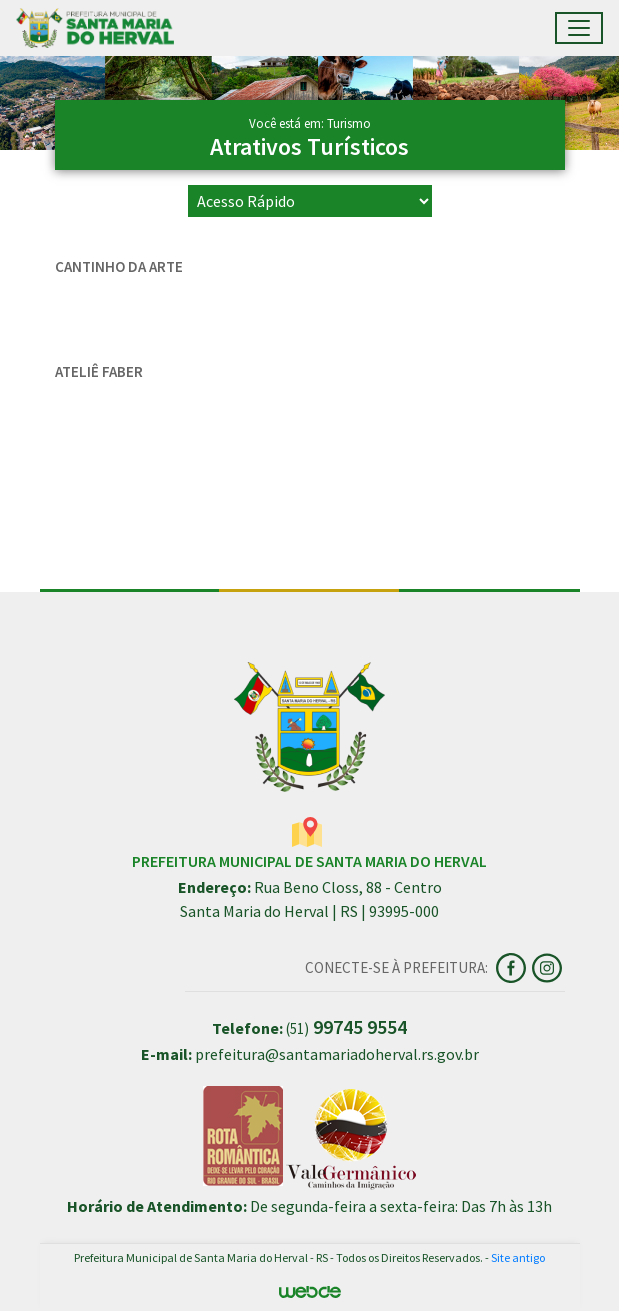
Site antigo (518, 1257)
